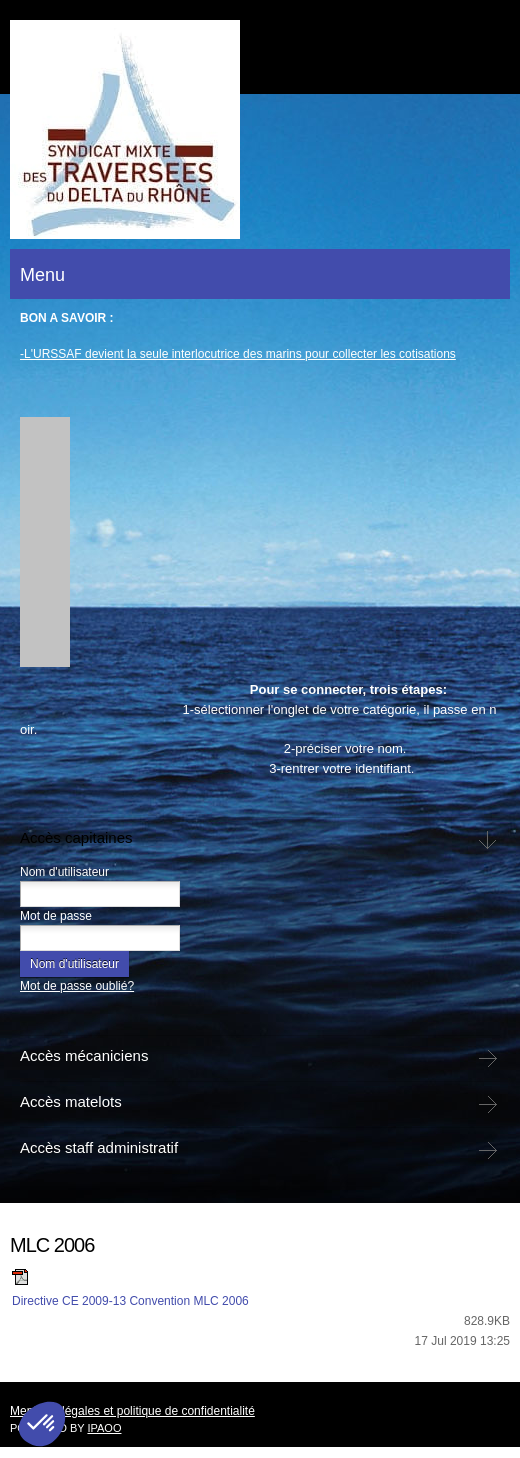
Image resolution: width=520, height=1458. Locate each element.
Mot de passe (56, 916)
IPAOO (104, 1428)
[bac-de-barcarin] (125, 129)
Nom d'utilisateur (64, 872)
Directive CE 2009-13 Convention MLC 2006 (130, 1301)
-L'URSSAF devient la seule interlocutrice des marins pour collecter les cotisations (238, 354)
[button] (34, 547)
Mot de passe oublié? (77, 986)
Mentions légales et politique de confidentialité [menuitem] (132, 1411)
